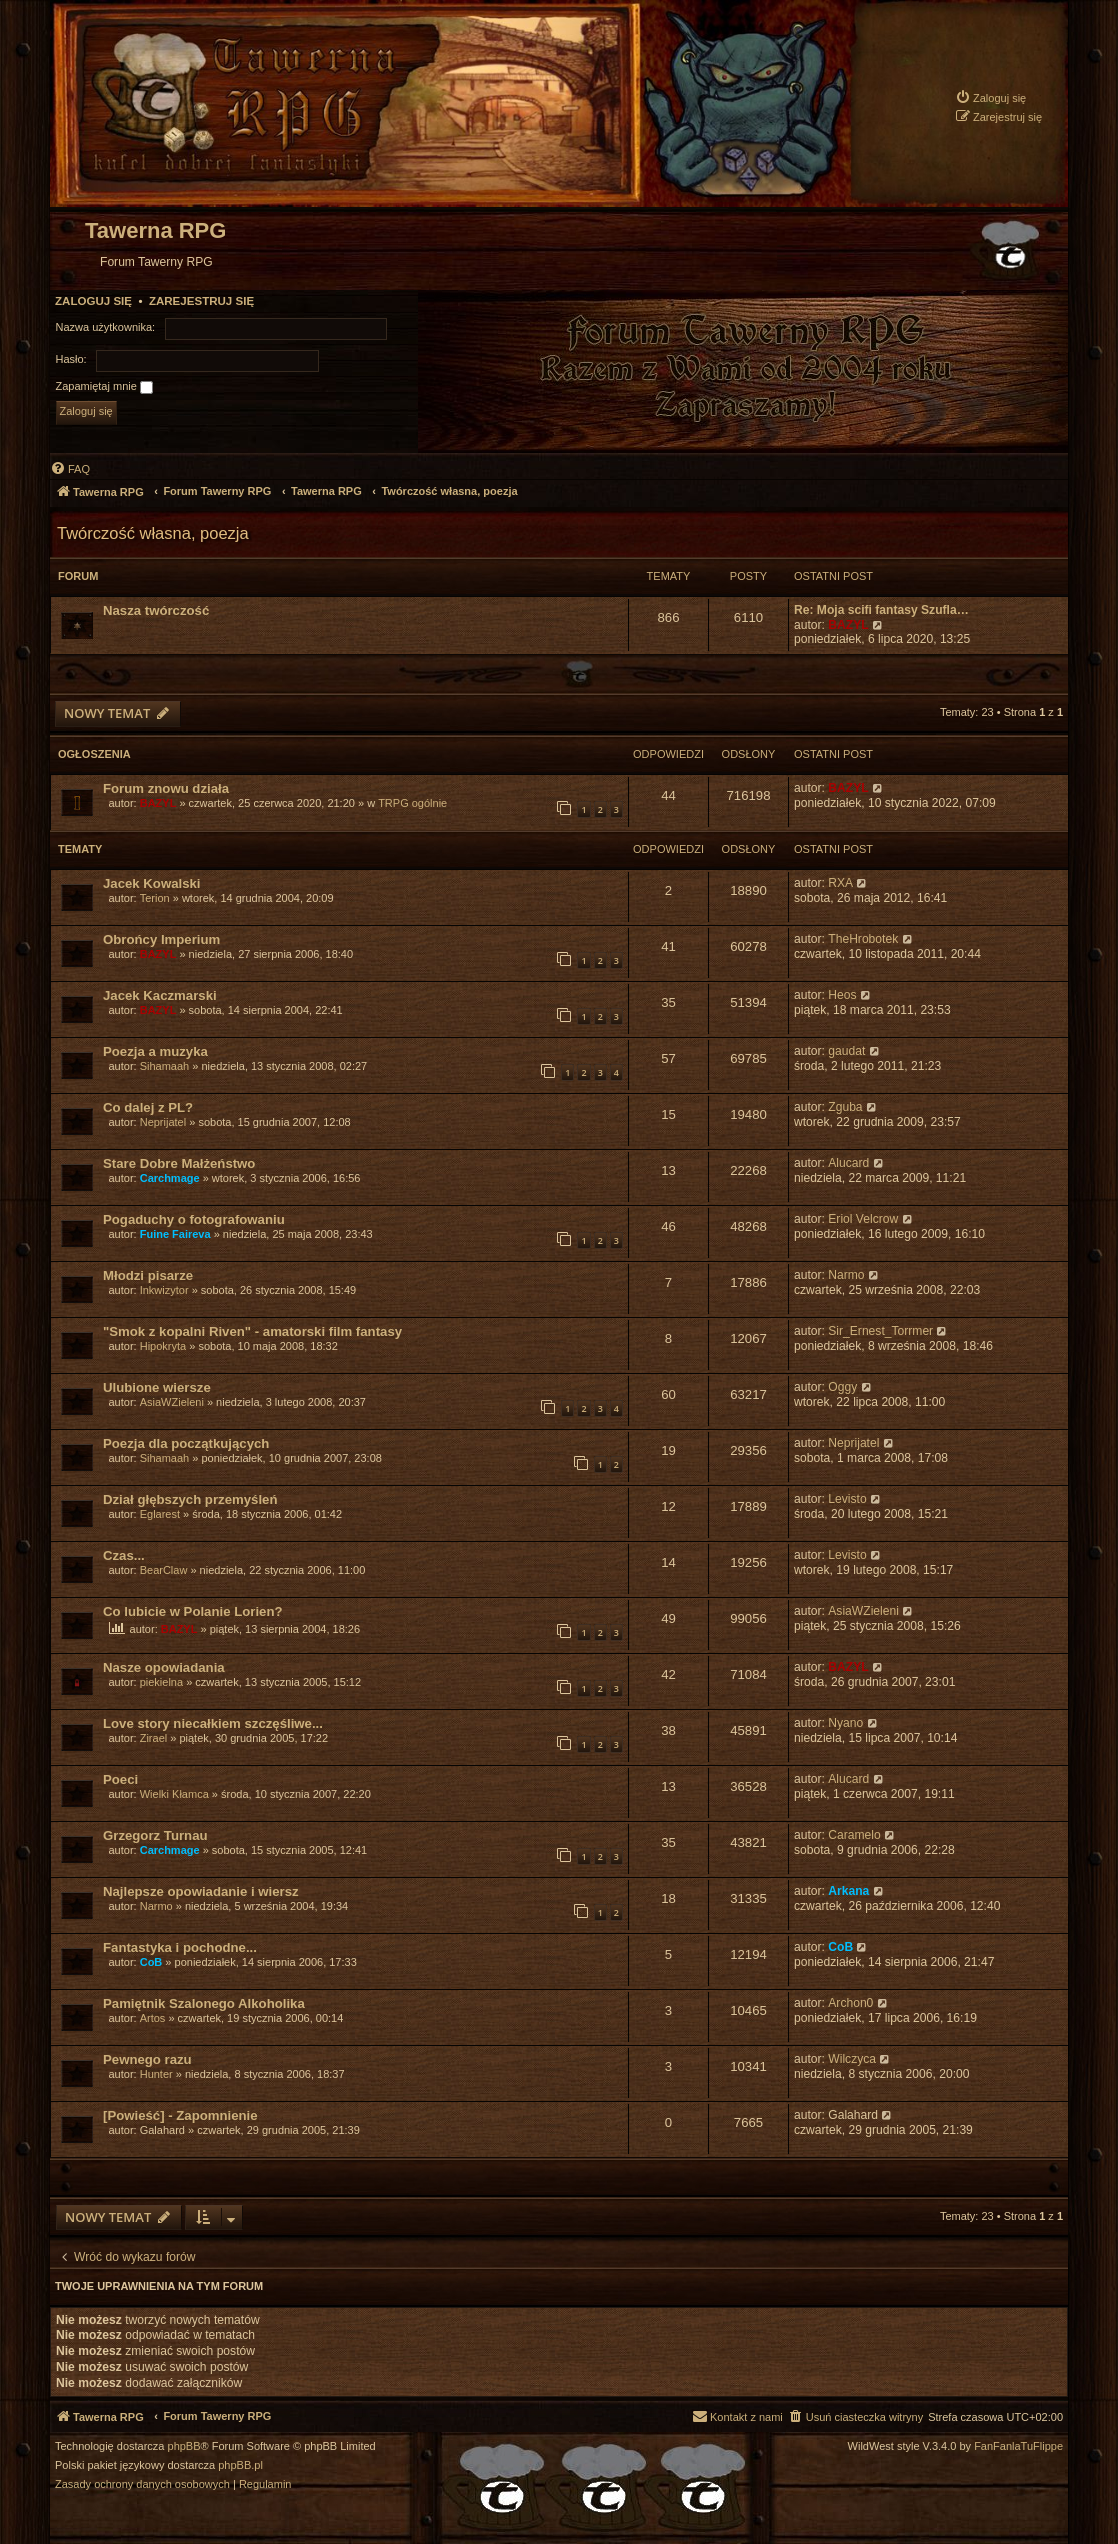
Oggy (842, 1387)
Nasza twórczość (156, 610)
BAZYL (848, 625)
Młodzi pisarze (148, 1275)
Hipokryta (163, 1346)
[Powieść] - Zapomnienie (180, 2115)
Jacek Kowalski (152, 883)
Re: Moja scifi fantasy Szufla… (881, 610)
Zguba (845, 1107)
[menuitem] (990, 97)
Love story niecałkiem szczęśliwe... (213, 1723)
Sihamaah (165, 1066)
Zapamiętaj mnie (104, 387)
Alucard (848, 1163)
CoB (151, 1962)
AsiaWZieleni (172, 1402)
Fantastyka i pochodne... (180, 1947)
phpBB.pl (240, 2465)
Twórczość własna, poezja (153, 533)
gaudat (846, 1051)
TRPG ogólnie (412, 803)
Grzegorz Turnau (155, 1835)
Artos (153, 2018)
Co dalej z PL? (148, 1107)
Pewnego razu (147, 2059)
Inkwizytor (164, 1290)
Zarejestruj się (201, 301)
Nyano (845, 1723)
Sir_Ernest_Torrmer (880, 1331)
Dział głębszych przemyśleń (190, 1499)
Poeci (120, 1779)
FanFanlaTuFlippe (1018, 2446)
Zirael (154, 1738)
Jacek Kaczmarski (160, 995)
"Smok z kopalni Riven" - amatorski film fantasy (252, 1331)
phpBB (184, 2446)
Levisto (847, 1499)
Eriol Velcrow (863, 1219)
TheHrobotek (863, 939)
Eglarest (160, 1514)
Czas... (124, 1555)
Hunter (156, 2074)
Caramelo (854, 1835)
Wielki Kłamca (174, 1794)
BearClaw (164, 1570)
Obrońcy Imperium (161, 939)
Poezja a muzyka (155, 1051)
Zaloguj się (93, 301)
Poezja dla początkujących (186, 1443)
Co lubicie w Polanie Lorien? (193, 1611)
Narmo (846, 1275)
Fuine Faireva (175, 1234)
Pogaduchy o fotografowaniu (194, 1219)
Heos (842, 995)
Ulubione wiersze (157, 1387)
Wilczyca (852, 2059)
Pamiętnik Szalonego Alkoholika (204, 2003)
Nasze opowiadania (164, 1667)
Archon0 (850, 2003)
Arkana (848, 1891)
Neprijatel (163, 1122)
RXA (840, 883)
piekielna (161, 1682)
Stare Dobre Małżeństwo (179, 1163)
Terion (155, 898)
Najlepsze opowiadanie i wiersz (201, 1891)
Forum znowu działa (166, 788)
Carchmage (170, 1178)
